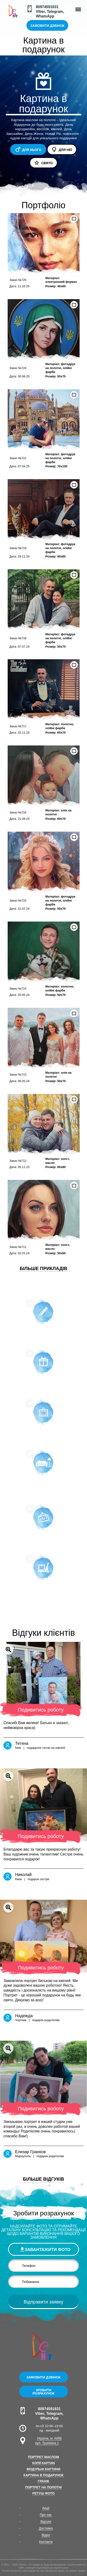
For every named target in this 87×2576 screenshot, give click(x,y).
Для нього (31, 150)
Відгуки (45, 2521)
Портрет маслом (43, 2457)
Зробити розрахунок (43, 2391)
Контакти (45, 2542)
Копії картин (43, 2463)
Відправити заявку (43, 2301)
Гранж (43, 2481)
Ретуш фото (43, 2493)
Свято (47, 163)
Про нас (46, 2515)
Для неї (65, 150)
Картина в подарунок (43, 2475)
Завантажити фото (47, 2249)
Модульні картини (43, 2469)
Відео (46, 2535)
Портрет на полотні (43, 2487)
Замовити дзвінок (47, 25)
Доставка (46, 2528)
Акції (45, 2508)
